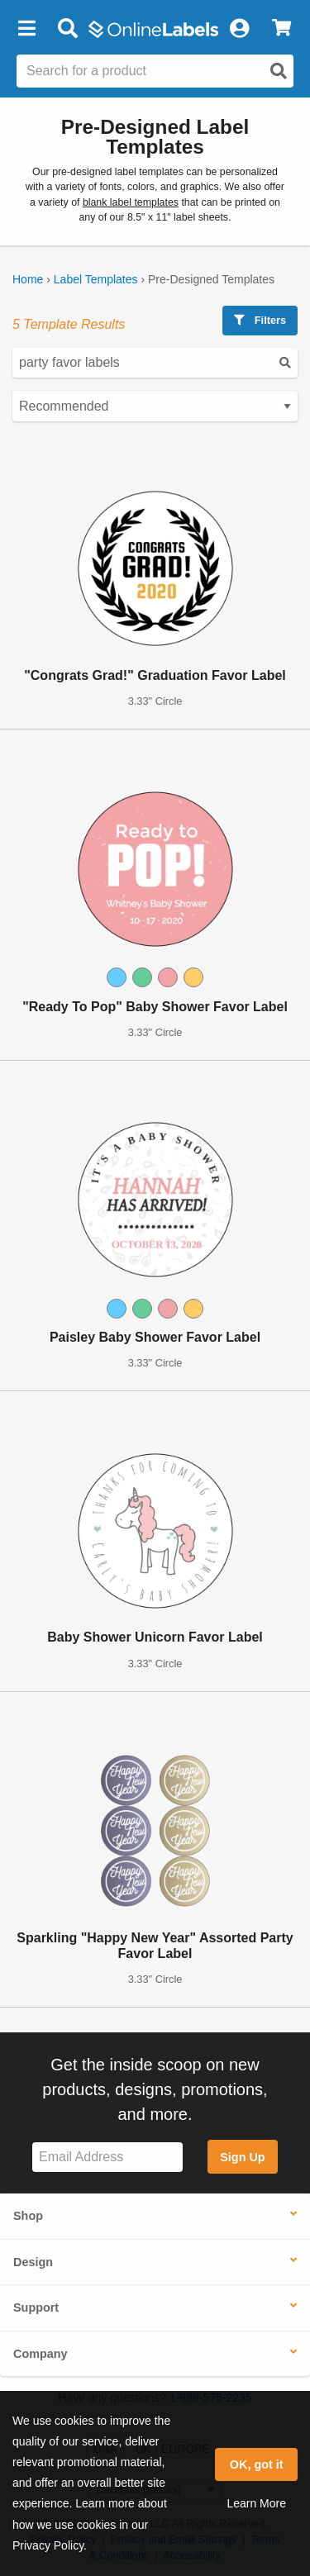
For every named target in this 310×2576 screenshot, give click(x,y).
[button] (26, 28)
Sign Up (242, 2157)
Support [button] (36, 2307)
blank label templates (131, 202)
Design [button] (33, 2262)
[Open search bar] (67, 28)
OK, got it (257, 2464)
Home (27, 279)
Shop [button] (28, 2215)
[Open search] (278, 71)
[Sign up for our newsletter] (107, 2157)
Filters (260, 320)
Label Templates (96, 279)
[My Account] (239, 28)
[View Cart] (281, 29)
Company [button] (40, 2353)
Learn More (256, 2503)
